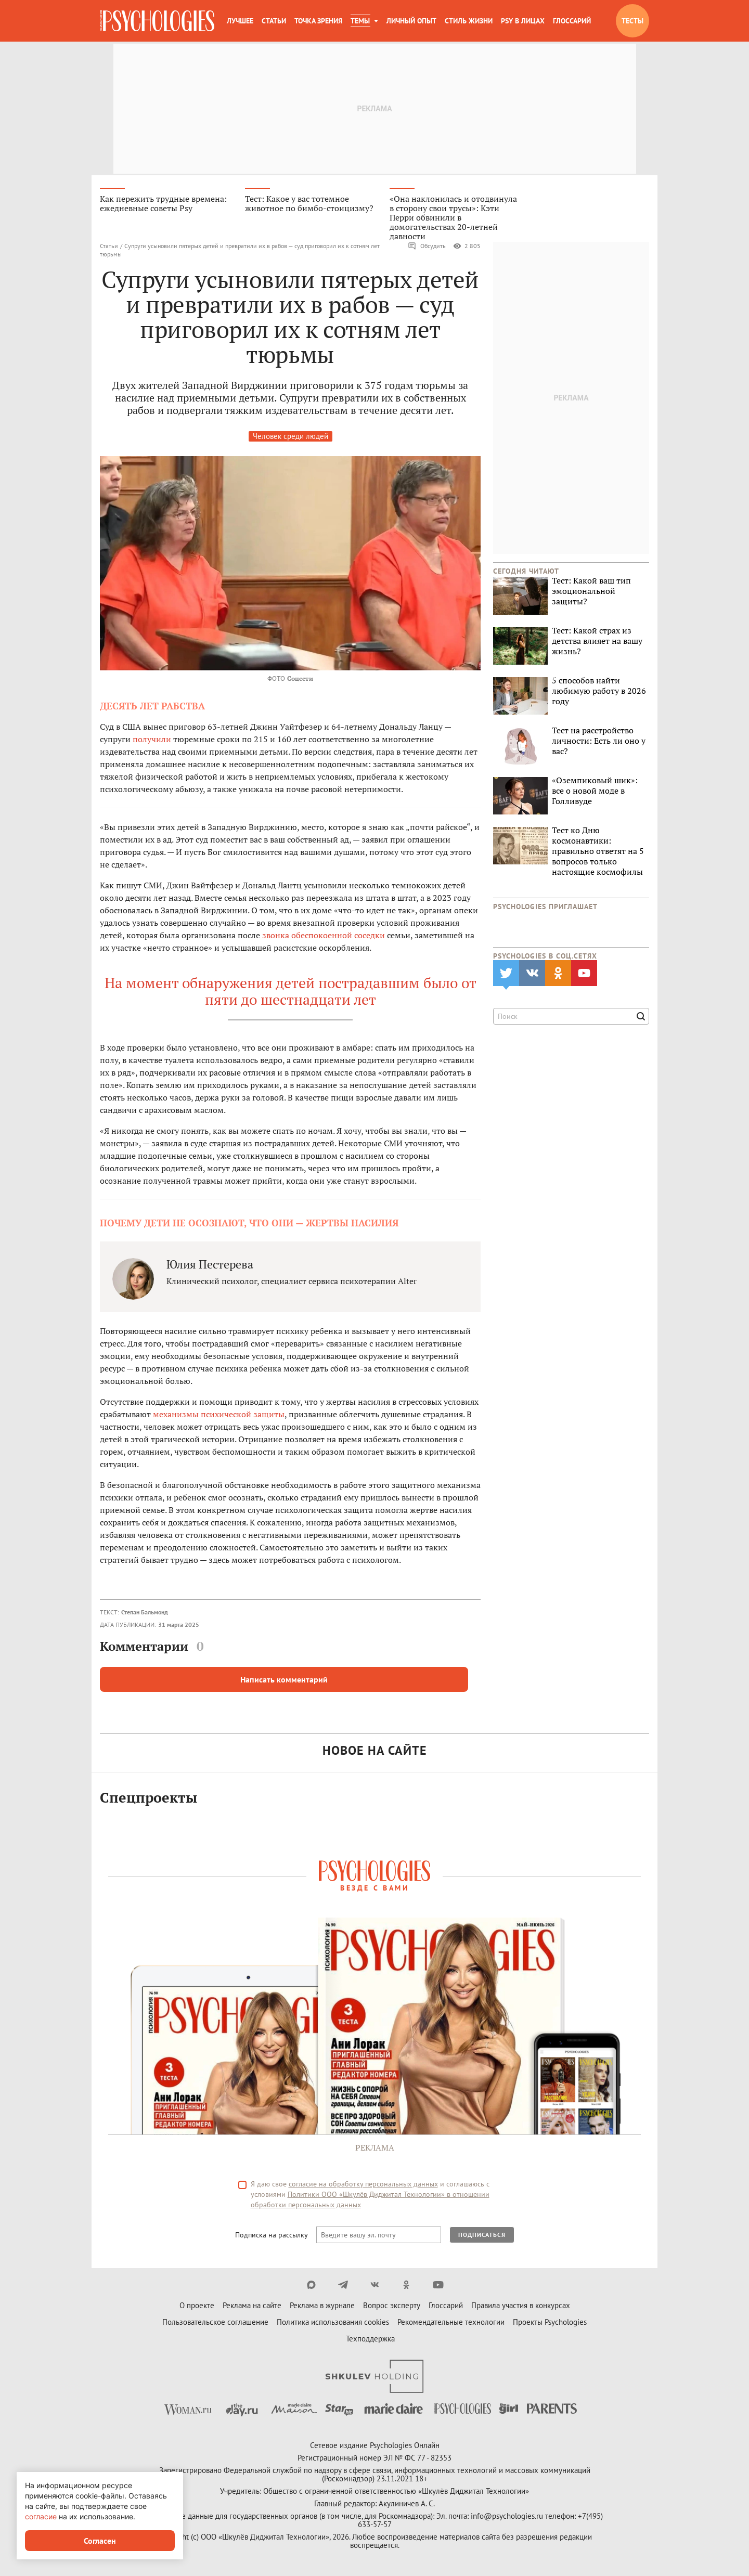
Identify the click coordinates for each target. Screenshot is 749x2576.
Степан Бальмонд (144, 1613)
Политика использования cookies (333, 2323)
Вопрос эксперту (391, 2307)
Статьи (274, 20)
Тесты (632, 20)
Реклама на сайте (252, 2307)
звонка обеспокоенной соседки (323, 936)
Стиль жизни (469, 20)
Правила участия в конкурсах (520, 2307)
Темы (360, 20)
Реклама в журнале (322, 2307)
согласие (41, 2516)
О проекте (196, 2307)
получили (152, 740)
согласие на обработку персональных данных (363, 2185)
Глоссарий (572, 20)
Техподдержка (370, 2340)
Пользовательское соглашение (215, 2323)
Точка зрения (318, 20)
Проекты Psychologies (550, 2323)
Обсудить (427, 247)
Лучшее (240, 20)
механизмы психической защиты (219, 1415)
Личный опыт (411, 20)
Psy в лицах (523, 20)
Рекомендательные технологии (451, 2323)
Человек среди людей (290, 438)
